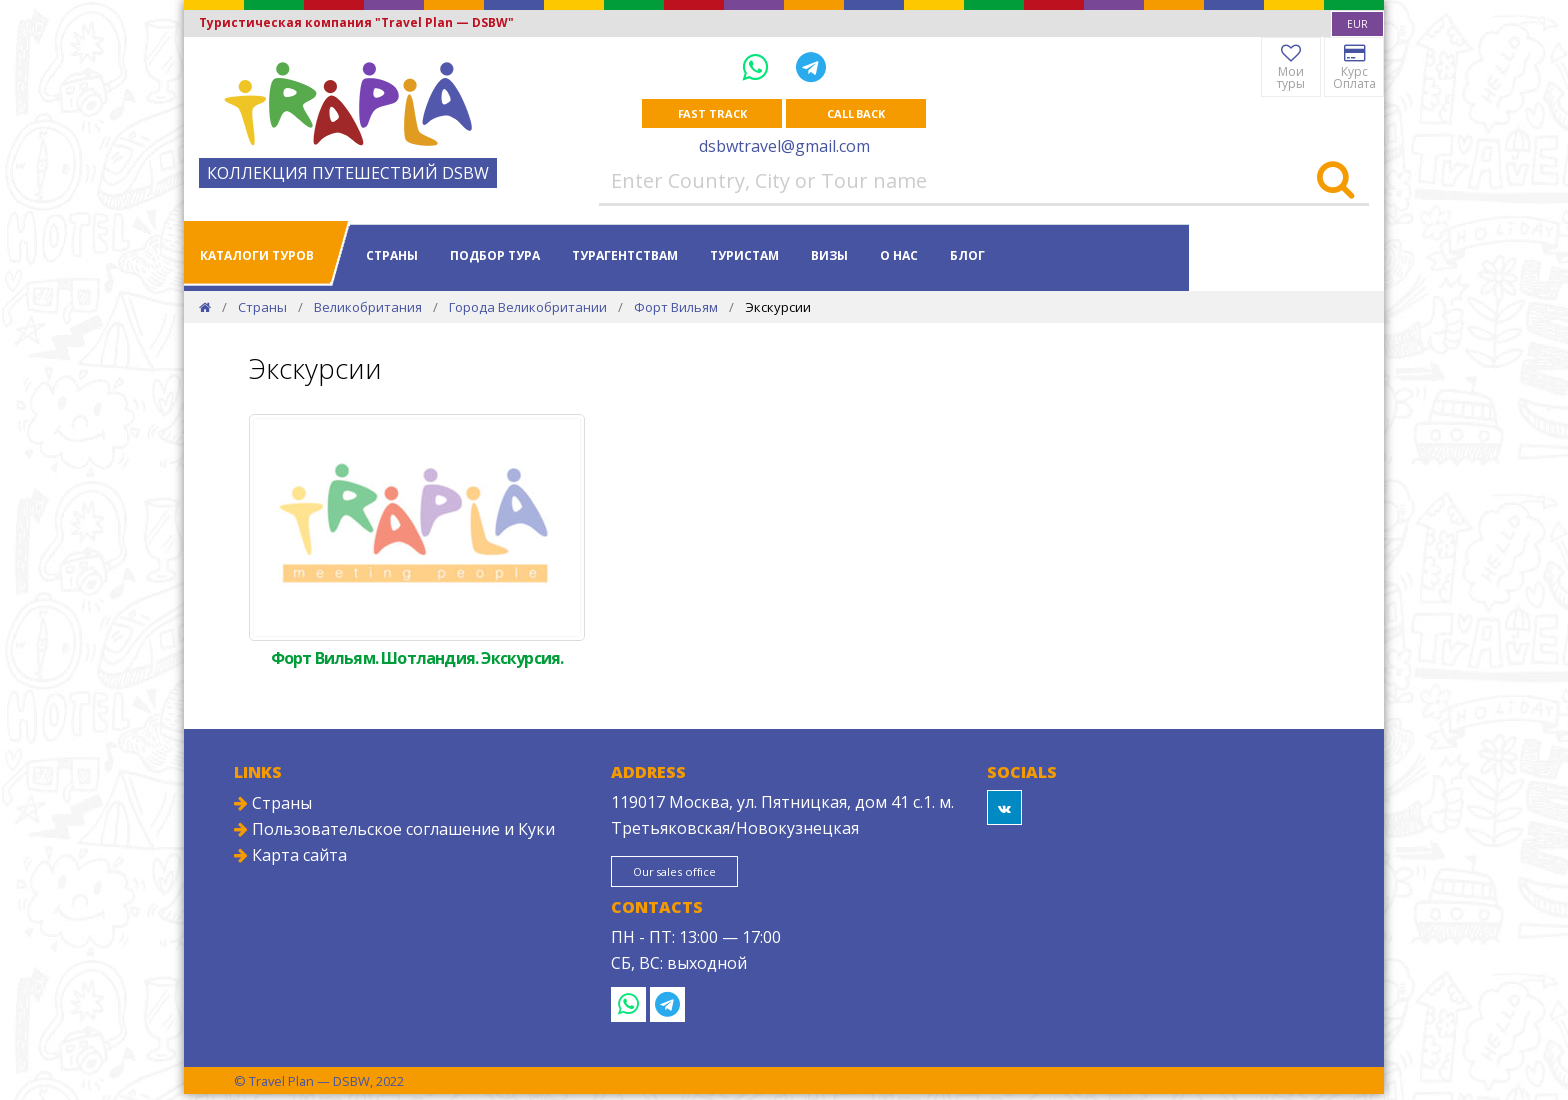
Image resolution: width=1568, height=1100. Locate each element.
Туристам (744, 257)
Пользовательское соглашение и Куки (394, 831)
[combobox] (1357, 24)
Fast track (712, 114)
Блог (967, 257)
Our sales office (694, 876)
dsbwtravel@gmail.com (784, 148)
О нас (899, 257)
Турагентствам (625, 257)
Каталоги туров (257, 257)
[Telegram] (811, 66)
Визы (829, 257)
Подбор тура (495, 257)
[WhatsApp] (759, 66)
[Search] (1335, 183)
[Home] (205, 309)
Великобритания (368, 309)
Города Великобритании (528, 309)
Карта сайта (290, 857)
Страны (392, 257)
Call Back (856, 114)
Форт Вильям (676, 309)
